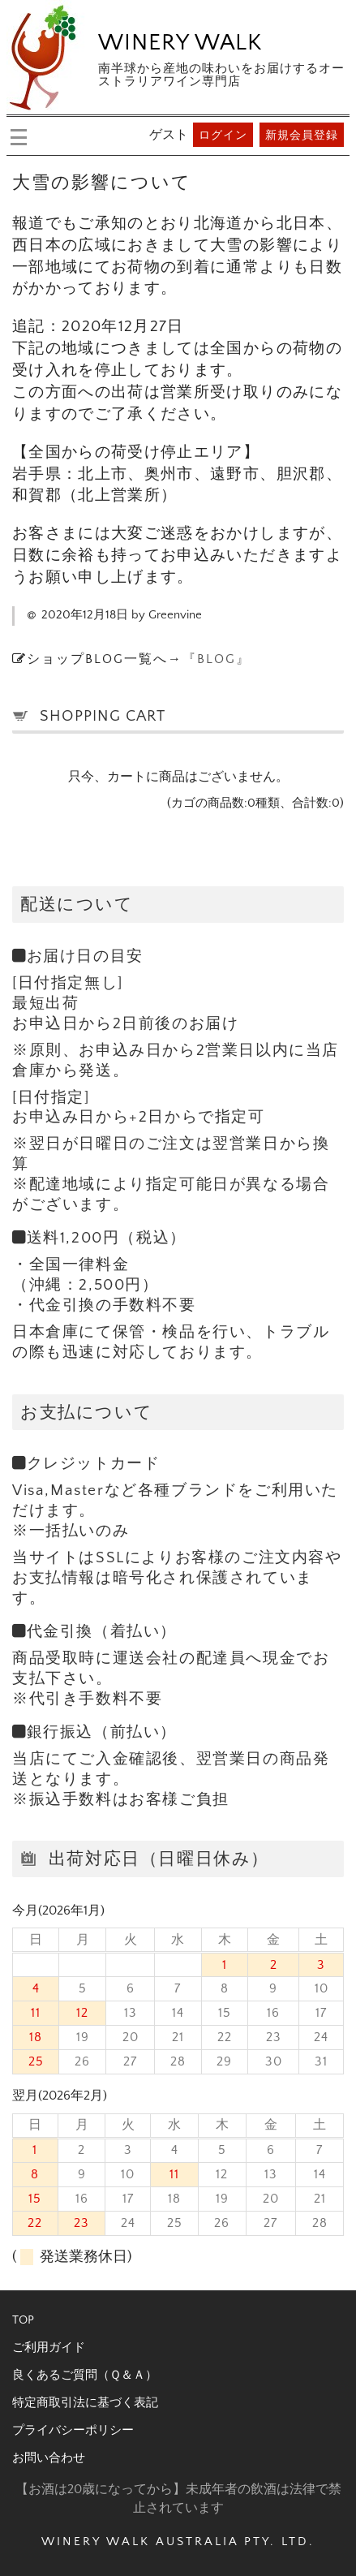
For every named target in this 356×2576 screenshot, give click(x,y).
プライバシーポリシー (73, 2430)
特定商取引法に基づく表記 (85, 2403)
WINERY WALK (180, 42)
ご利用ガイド (48, 2347)
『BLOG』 (216, 659)
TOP (23, 2320)
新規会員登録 (301, 135)
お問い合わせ (48, 2458)
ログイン (223, 135)
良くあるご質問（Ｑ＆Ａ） (84, 2375)
